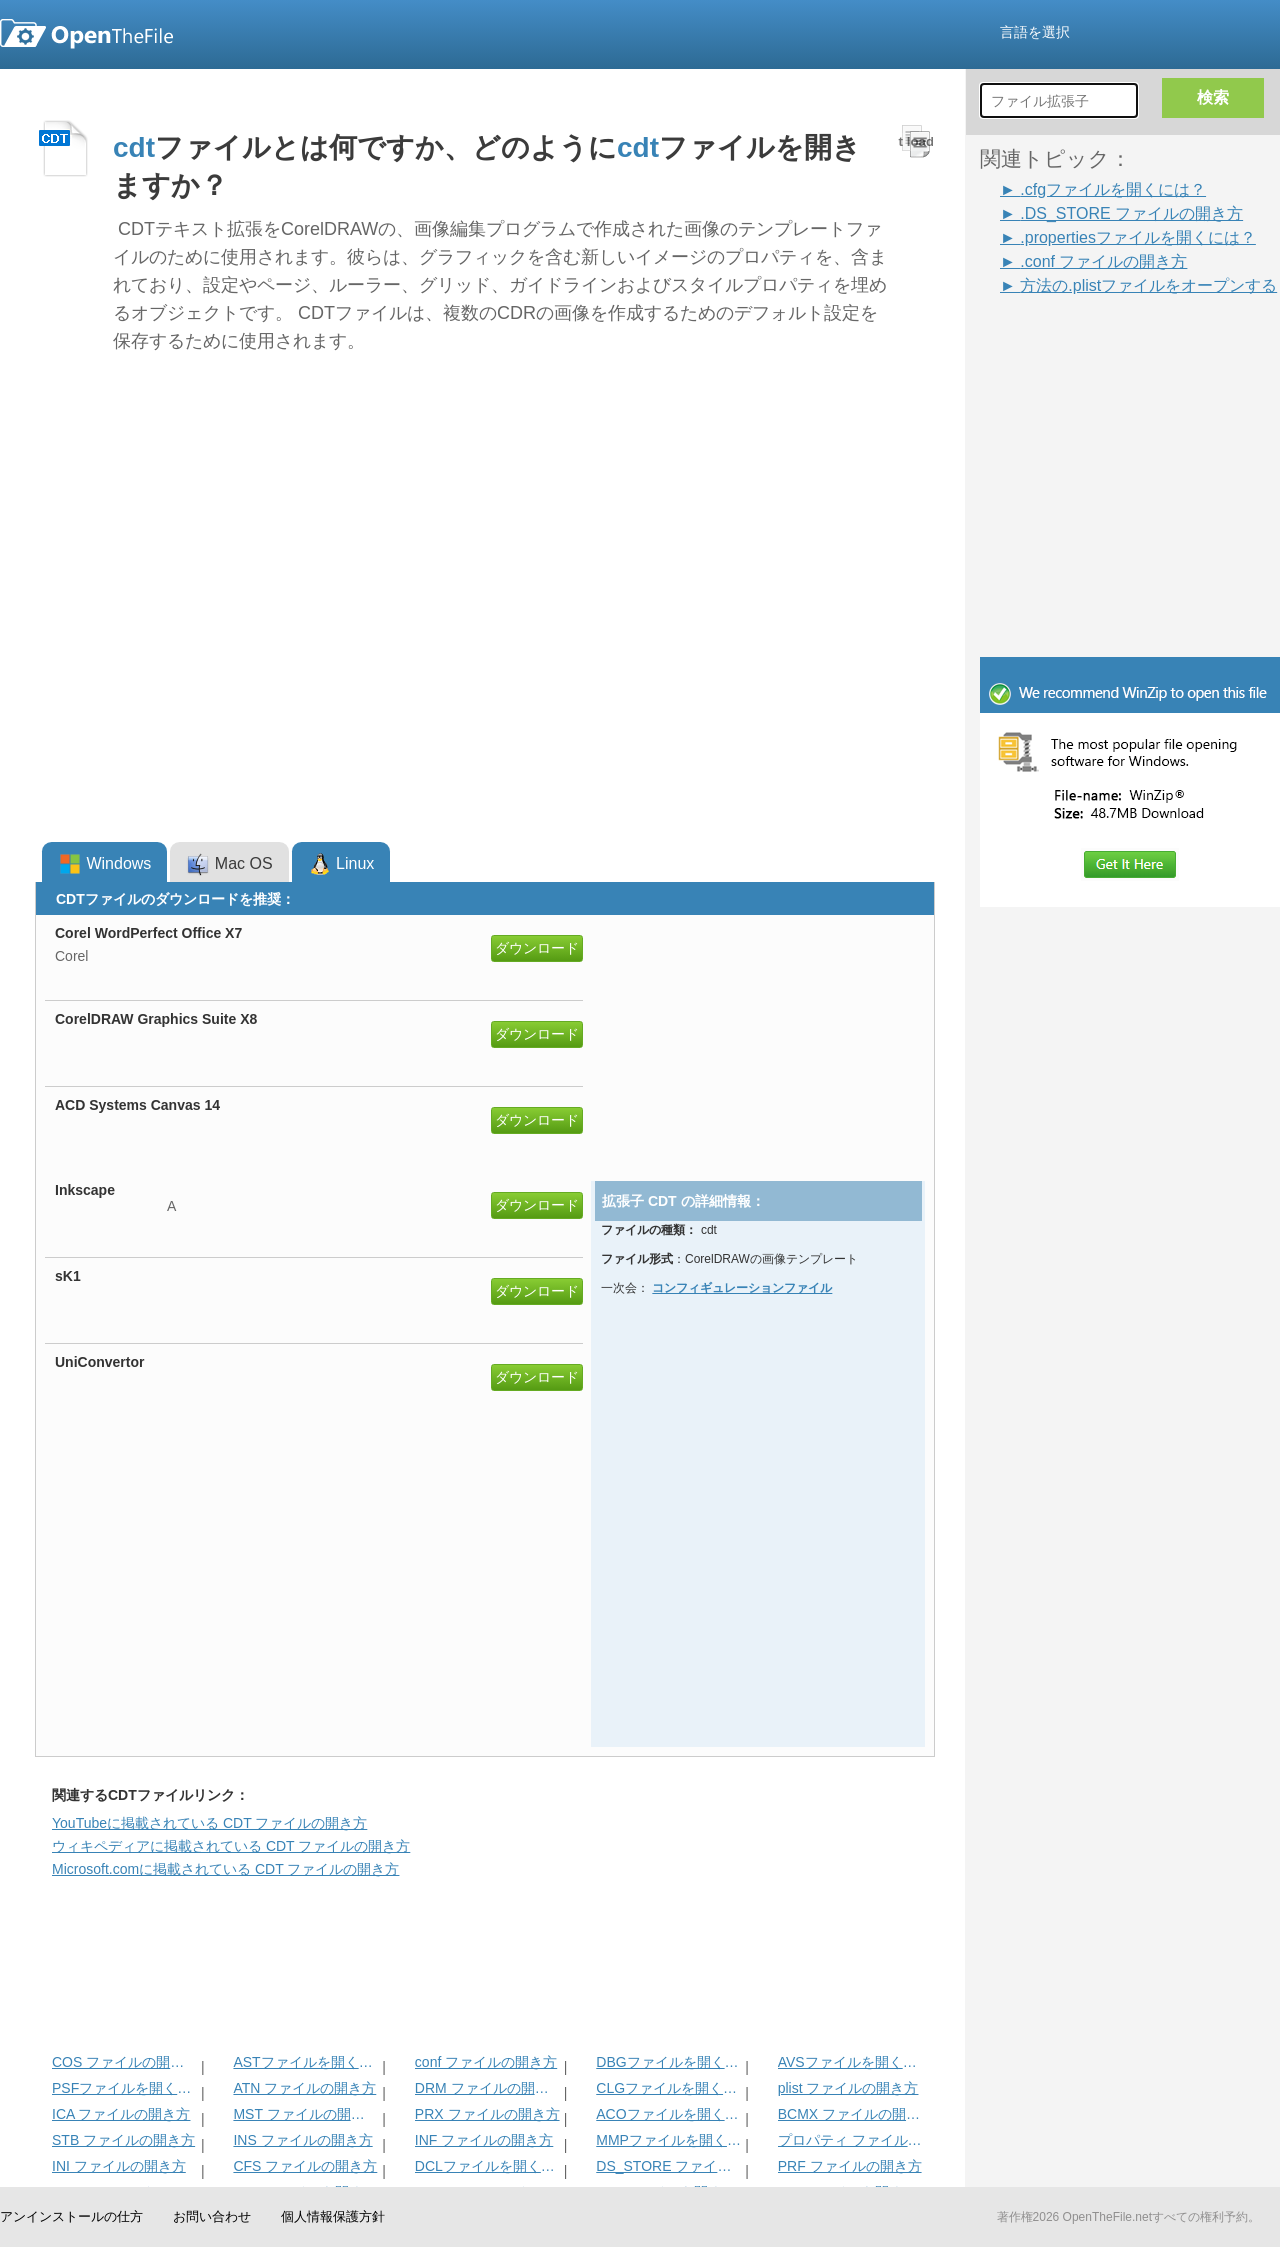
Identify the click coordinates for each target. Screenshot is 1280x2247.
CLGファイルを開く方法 (668, 2088)
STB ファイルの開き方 (123, 2140)
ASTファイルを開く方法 (305, 2062)
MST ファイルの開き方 (305, 2114)
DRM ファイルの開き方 (487, 2088)
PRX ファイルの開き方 (487, 2114)
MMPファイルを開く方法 (668, 2140)
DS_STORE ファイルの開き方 (668, 2166)
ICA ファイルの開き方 (121, 2114)
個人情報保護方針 (333, 2216)
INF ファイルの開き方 (484, 2140)
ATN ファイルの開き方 (304, 2088)
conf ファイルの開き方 (486, 2062)
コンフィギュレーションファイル (742, 1288)
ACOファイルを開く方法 (668, 2114)
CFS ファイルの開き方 (305, 2166)
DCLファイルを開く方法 (487, 2166)
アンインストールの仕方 (71, 2216)
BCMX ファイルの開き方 (850, 2114)
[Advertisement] (1100, 342)
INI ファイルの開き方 (119, 2166)
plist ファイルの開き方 (848, 2088)
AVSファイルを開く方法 (850, 2062)
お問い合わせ (212, 2216)
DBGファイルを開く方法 (668, 2062)
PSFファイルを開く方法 (124, 2088)
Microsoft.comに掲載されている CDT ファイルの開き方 (225, 1869)
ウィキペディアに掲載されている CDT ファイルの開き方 (231, 1846)
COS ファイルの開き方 (124, 2062)
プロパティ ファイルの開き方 (850, 2140)
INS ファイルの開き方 (302, 2140)
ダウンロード (537, 948)
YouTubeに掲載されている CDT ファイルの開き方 (209, 1823)
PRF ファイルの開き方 (850, 2166)
